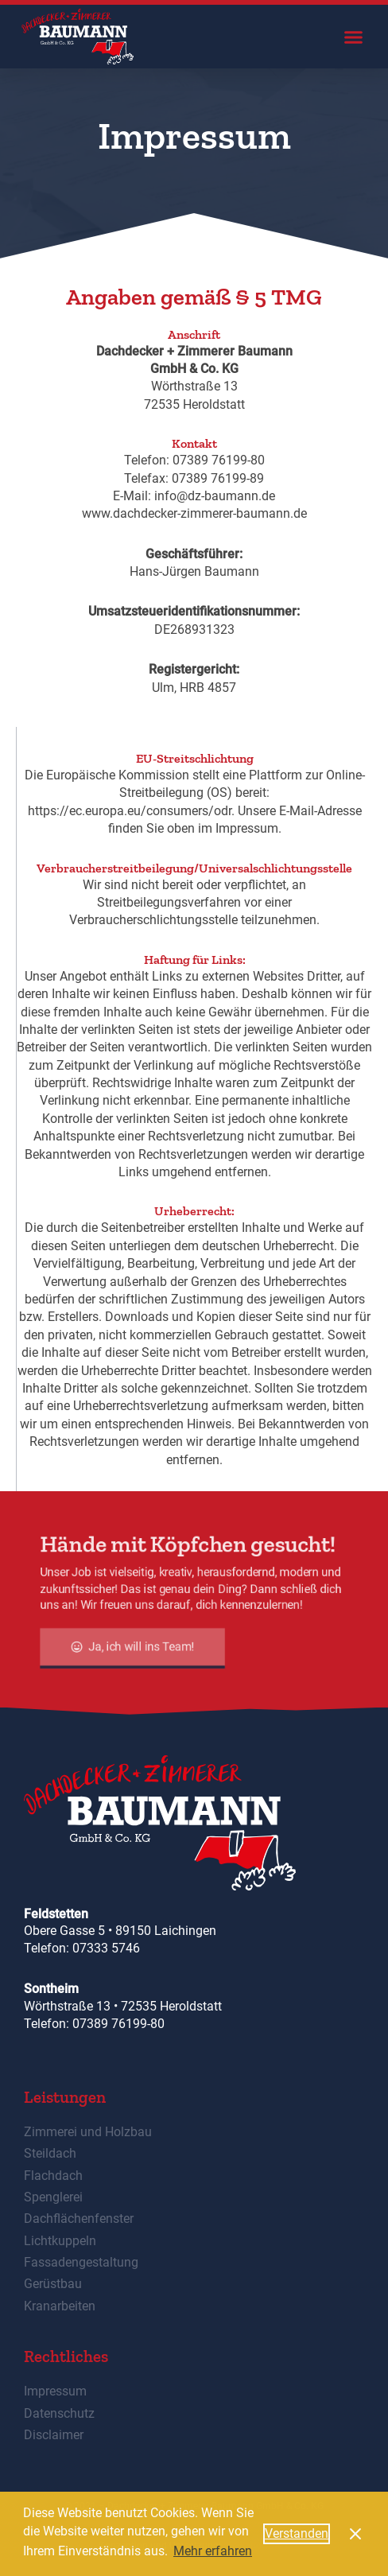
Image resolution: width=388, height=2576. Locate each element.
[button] (353, 36)
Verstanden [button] (296, 2533)
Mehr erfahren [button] (212, 2551)
